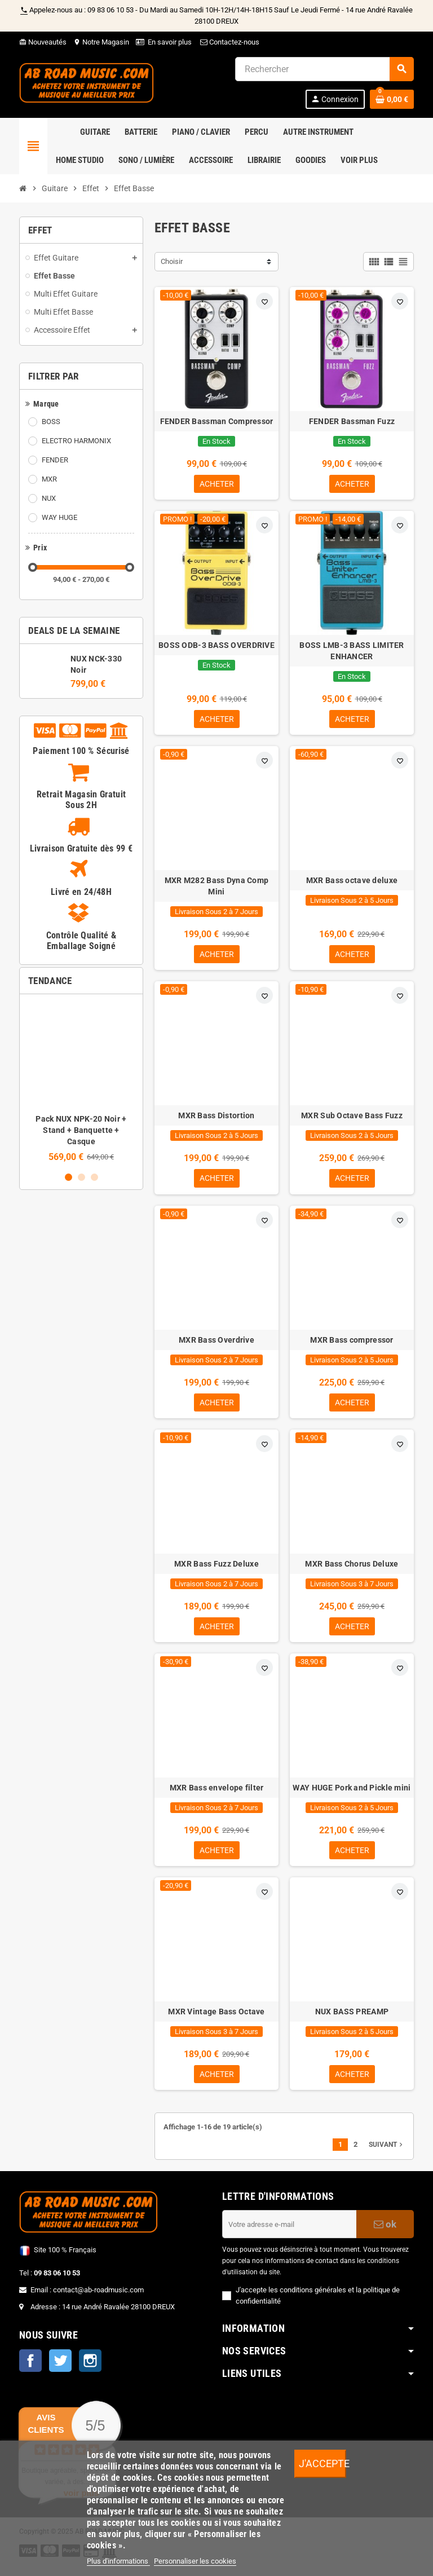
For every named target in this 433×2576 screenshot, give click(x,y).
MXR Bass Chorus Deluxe (351, 1568)
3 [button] (94, 1177)
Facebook (30, 2369)
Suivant (387, 2153)
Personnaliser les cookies (195, 2561)
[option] (81, 1082)
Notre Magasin (101, 42)
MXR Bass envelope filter (217, 1793)
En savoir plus (170, 42)
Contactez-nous (228, 42)
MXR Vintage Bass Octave (216, 2018)
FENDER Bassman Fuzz (352, 421)
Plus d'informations (118, 2561)
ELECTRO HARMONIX (76, 440)
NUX (49, 498)
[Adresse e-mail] (289, 2232)
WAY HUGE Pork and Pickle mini (351, 1793)
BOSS (51, 421)
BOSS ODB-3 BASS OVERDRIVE (216, 646)
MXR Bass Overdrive (216, 1343)
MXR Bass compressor (351, 1343)
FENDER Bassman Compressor (216, 421)
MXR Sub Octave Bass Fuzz (352, 1118)
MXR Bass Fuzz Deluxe (216, 1568)
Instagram (90, 2369)
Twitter (60, 2369)
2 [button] (81, 1177)
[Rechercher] (324, 69)
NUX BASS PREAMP (351, 2018)
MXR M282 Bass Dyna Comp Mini (216, 888)
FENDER (55, 460)
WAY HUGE (59, 517)
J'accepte (322, 2463)
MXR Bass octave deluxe (351, 882)
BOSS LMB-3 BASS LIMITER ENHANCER (351, 652)
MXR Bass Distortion (216, 1118)
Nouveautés (43, 42)
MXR (49, 479)
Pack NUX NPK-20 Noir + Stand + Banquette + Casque (81, 1130)
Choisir (172, 261)
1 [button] (68, 1177)
